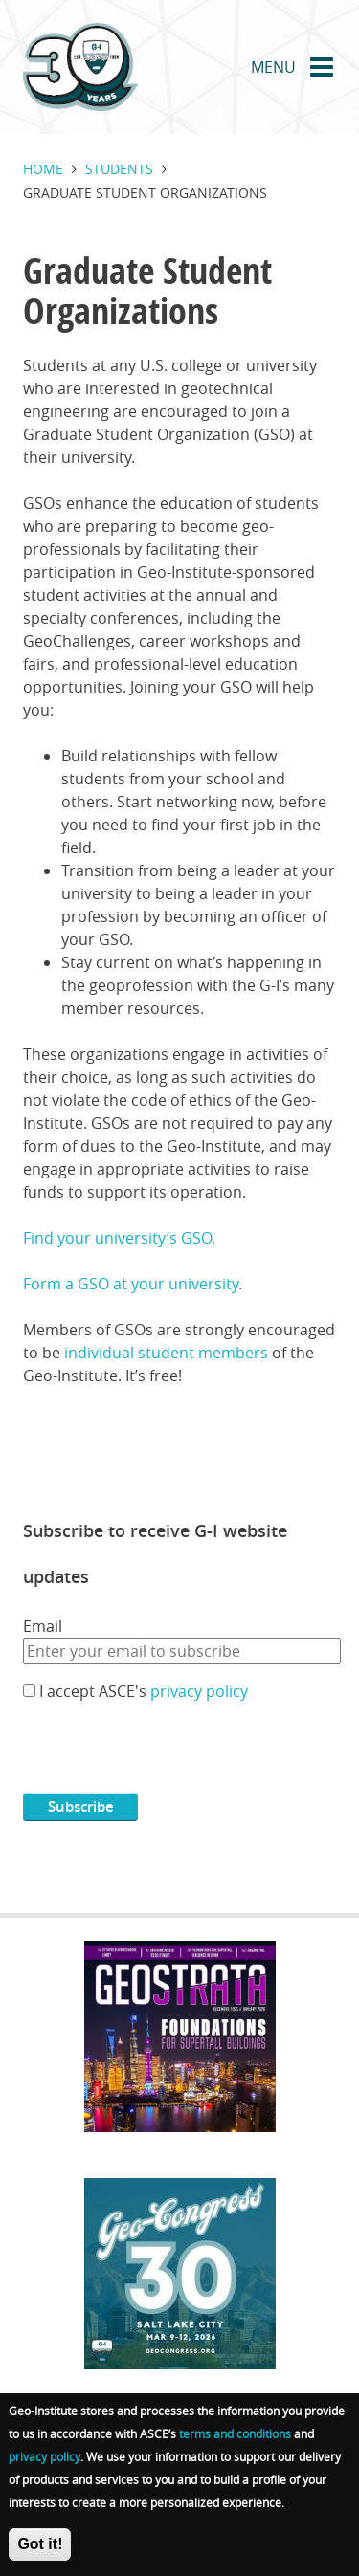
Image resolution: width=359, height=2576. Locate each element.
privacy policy (199, 1691)
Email (42, 1626)
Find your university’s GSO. (119, 1237)
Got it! (39, 2544)
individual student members (166, 1352)
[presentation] (168, 1755)
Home (43, 169)
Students (119, 169)
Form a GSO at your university (130, 1283)
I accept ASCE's (143, 1691)
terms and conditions (235, 2433)
